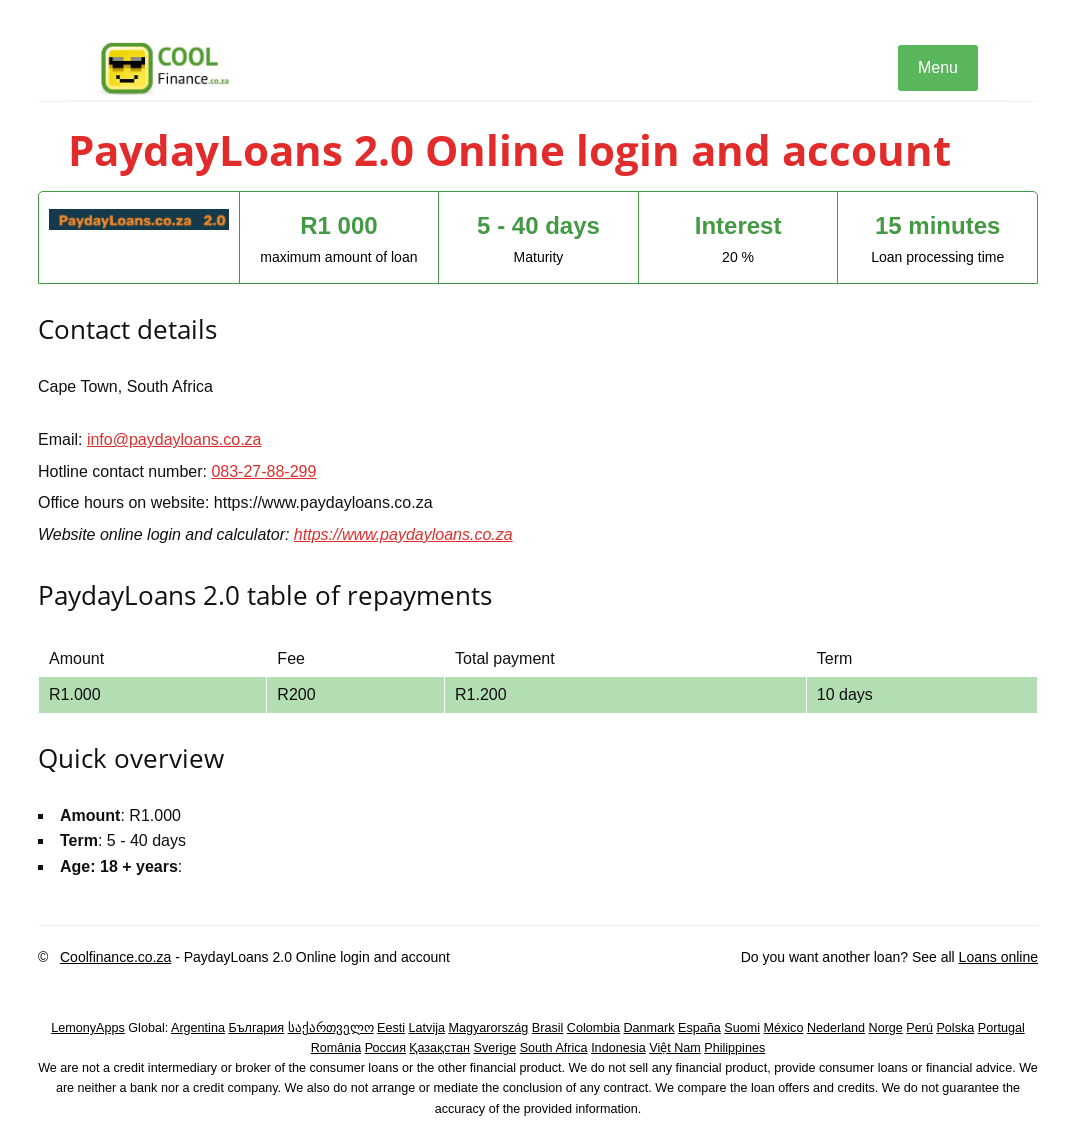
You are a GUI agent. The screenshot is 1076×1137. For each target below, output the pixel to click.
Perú (919, 1028)
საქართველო (331, 1028)
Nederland (836, 1028)
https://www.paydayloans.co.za (403, 534)
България (256, 1028)
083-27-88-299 (263, 471)
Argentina (198, 1028)
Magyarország (489, 1028)
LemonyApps (88, 1028)
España (699, 1028)
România (336, 1048)
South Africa (554, 1048)
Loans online (998, 957)
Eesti (391, 1028)
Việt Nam (675, 1048)
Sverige (495, 1048)
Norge (886, 1028)
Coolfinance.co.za (115, 957)
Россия (385, 1048)
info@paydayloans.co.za (174, 439)
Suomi (742, 1028)
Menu (938, 67)
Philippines (734, 1048)
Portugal (1001, 1028)
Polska (955, 1028)
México (784, 1028)
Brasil (548, 1028)
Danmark (649, 1028)
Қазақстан (439, 1048)
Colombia (593, 1028)
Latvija (427, 1028)
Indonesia (618, 1048)
